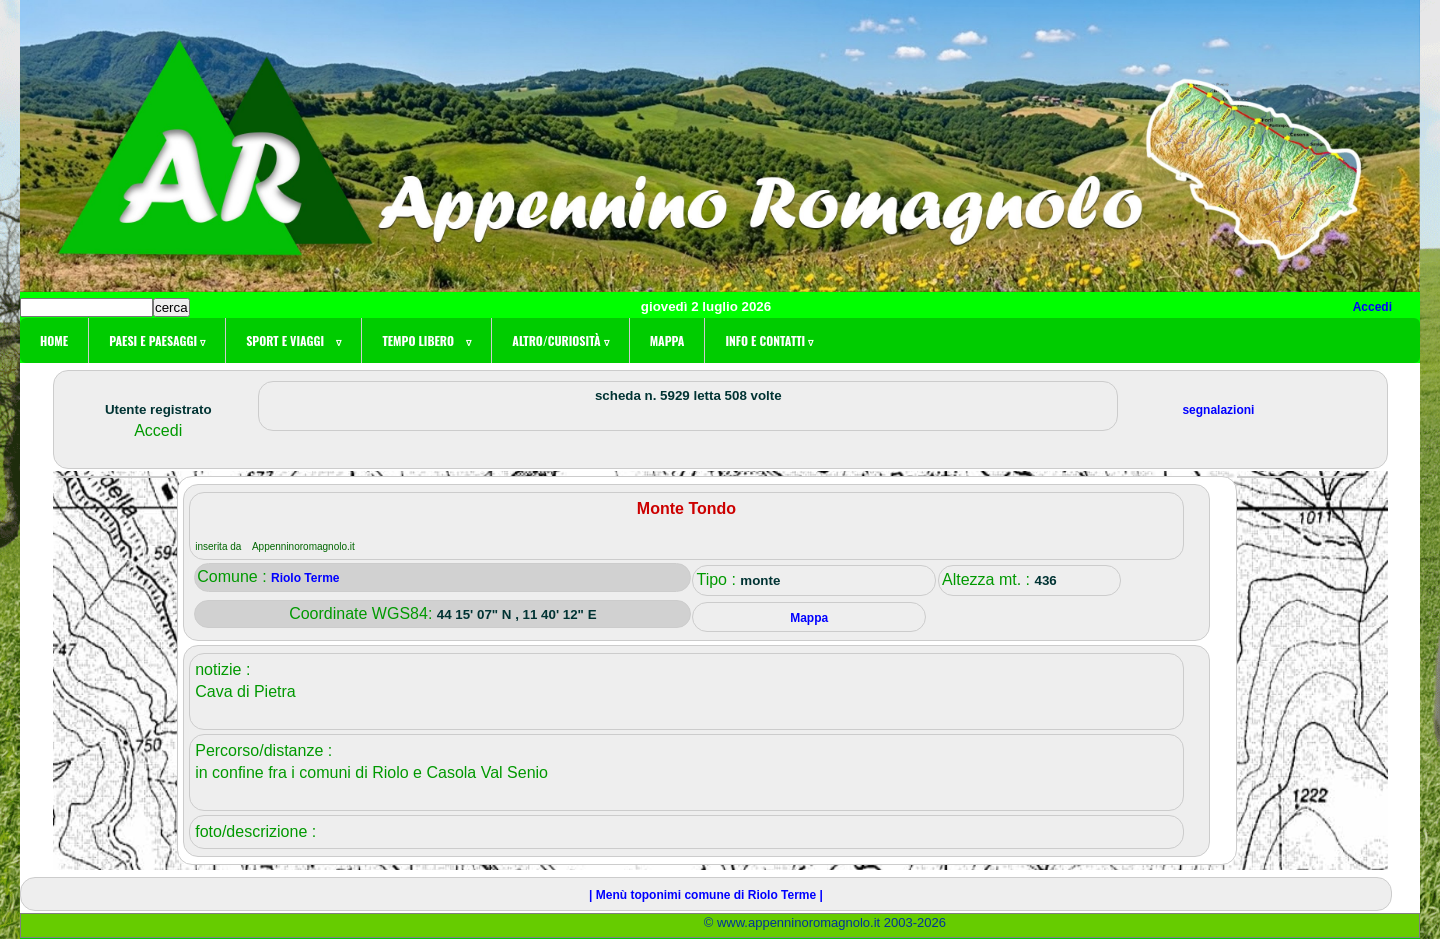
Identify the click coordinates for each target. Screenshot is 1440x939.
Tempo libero (426, 340)
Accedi (1372, 307)
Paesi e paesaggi (157, 340)
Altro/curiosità (560, 340)
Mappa (667, 340)
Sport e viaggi (293, 340)
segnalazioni (1218, 410)
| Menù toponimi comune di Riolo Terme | (706, 895)
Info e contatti (769, 340)
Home (54, 340)
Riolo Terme (305, 578)
